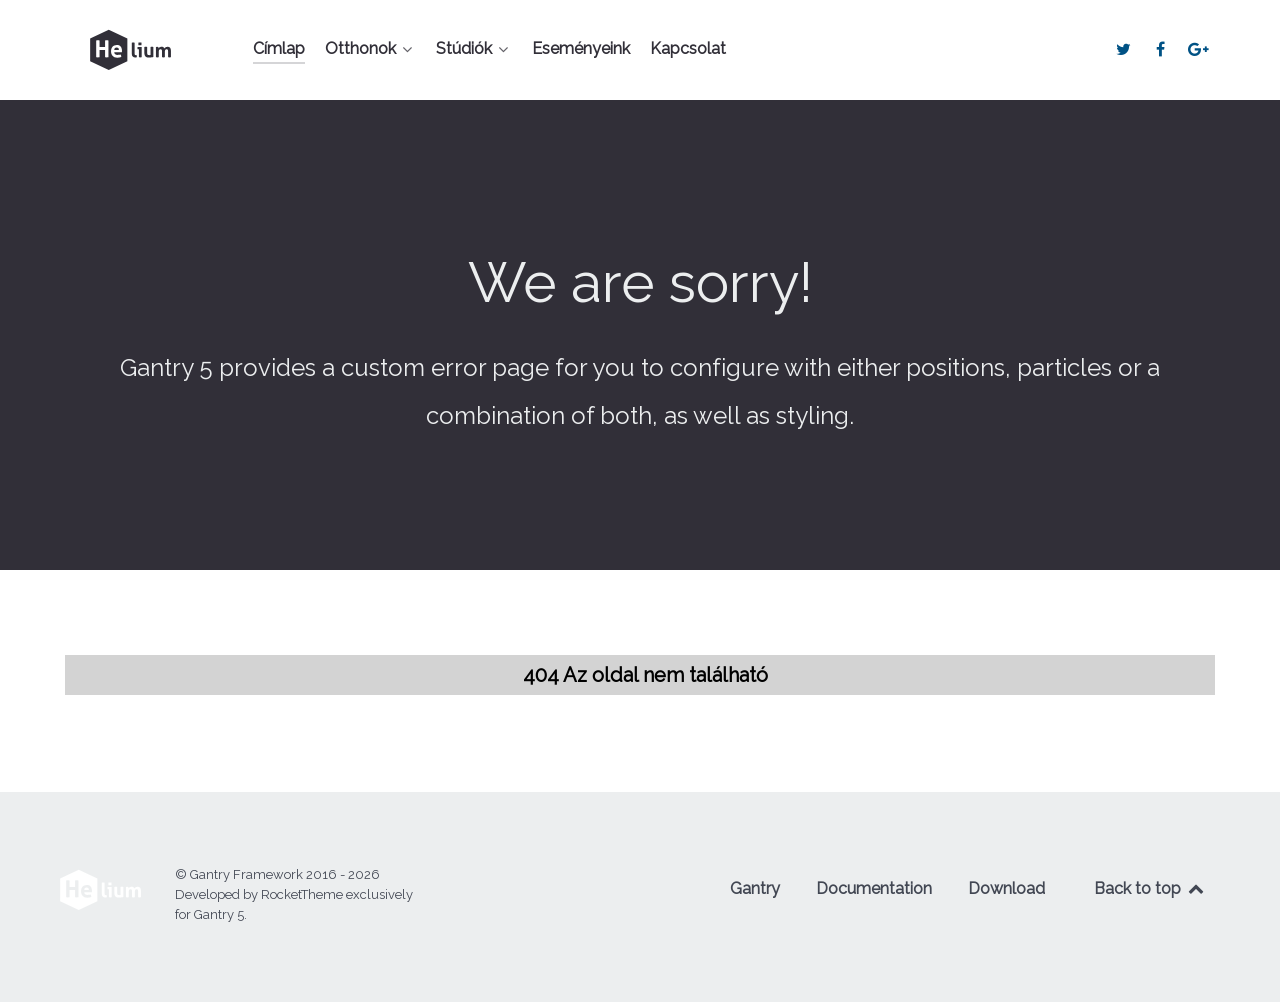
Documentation (874, 888)
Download (1006, 888)
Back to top (1150, 888)
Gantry (755, 888)
